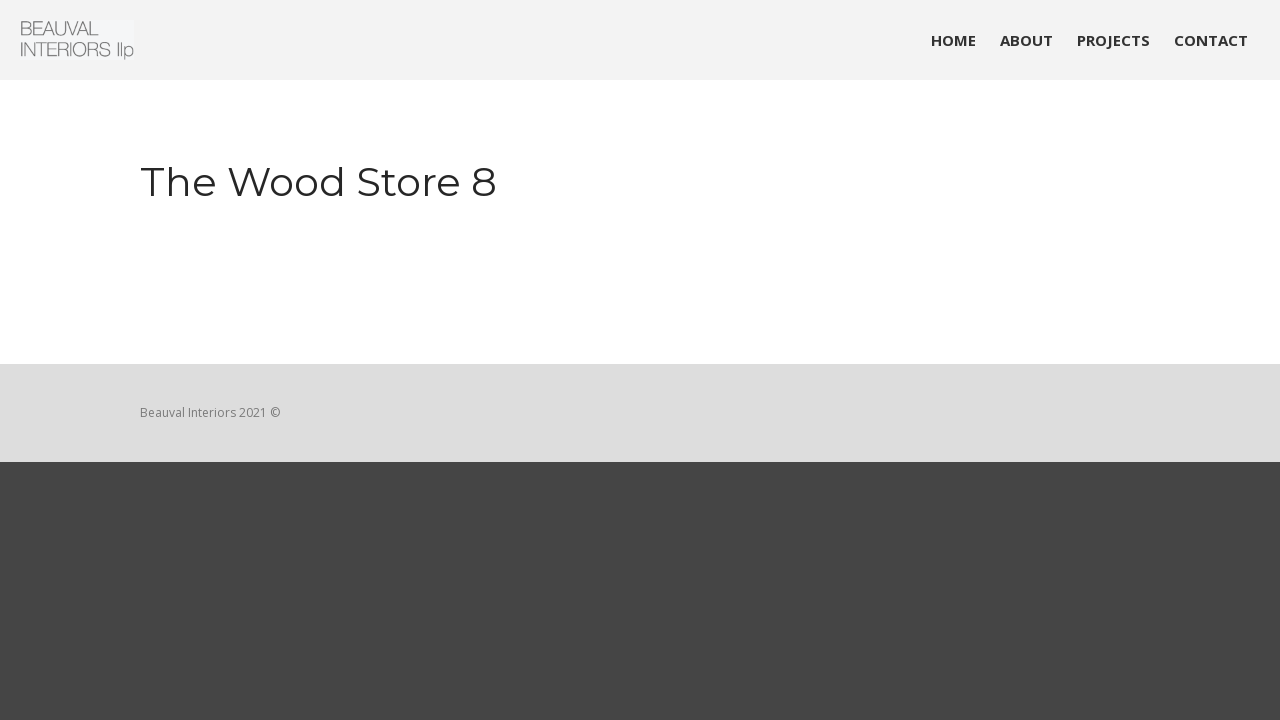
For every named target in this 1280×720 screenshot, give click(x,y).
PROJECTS (1113, 40)
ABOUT (1026, 40)
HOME (953, 40)
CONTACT (1211, 40)
